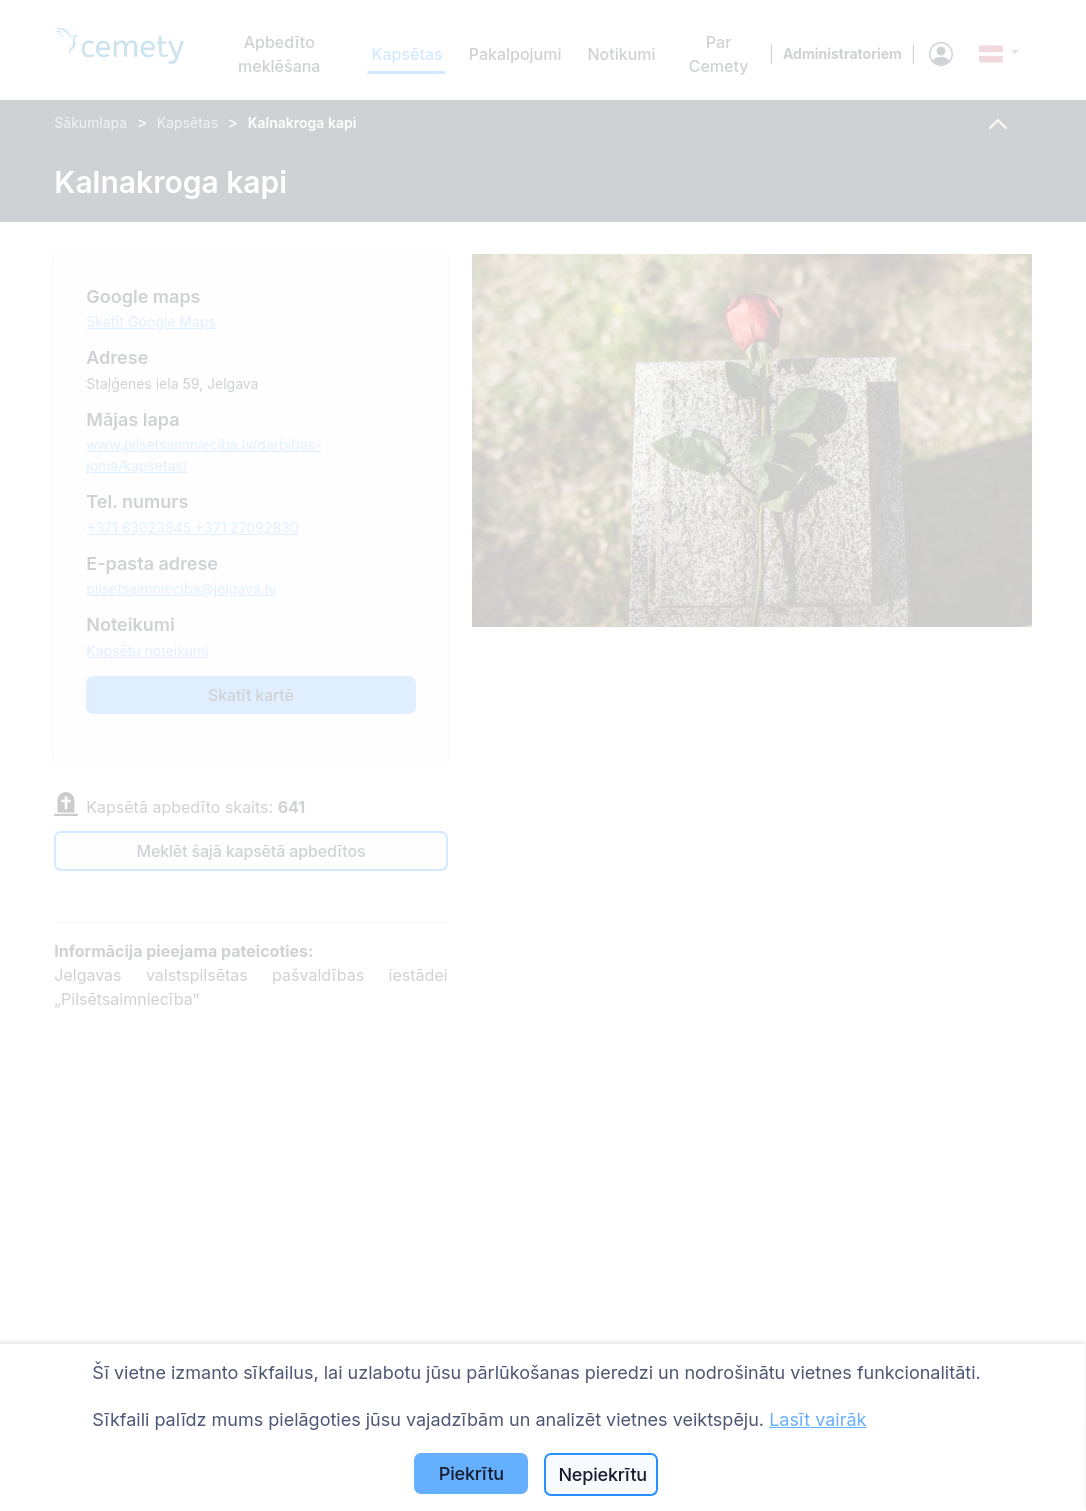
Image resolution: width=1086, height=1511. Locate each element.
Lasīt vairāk (817, 1419)
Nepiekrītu (602, 1474)
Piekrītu (471, 1473)
